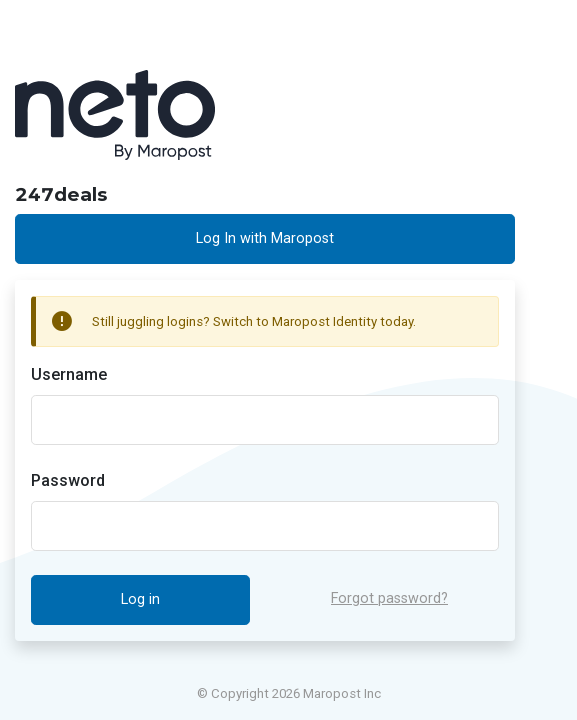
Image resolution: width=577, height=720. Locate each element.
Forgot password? (389, 598)
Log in (140, 599)
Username (69, 374)
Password (68, 480)
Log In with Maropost (265, 238)
